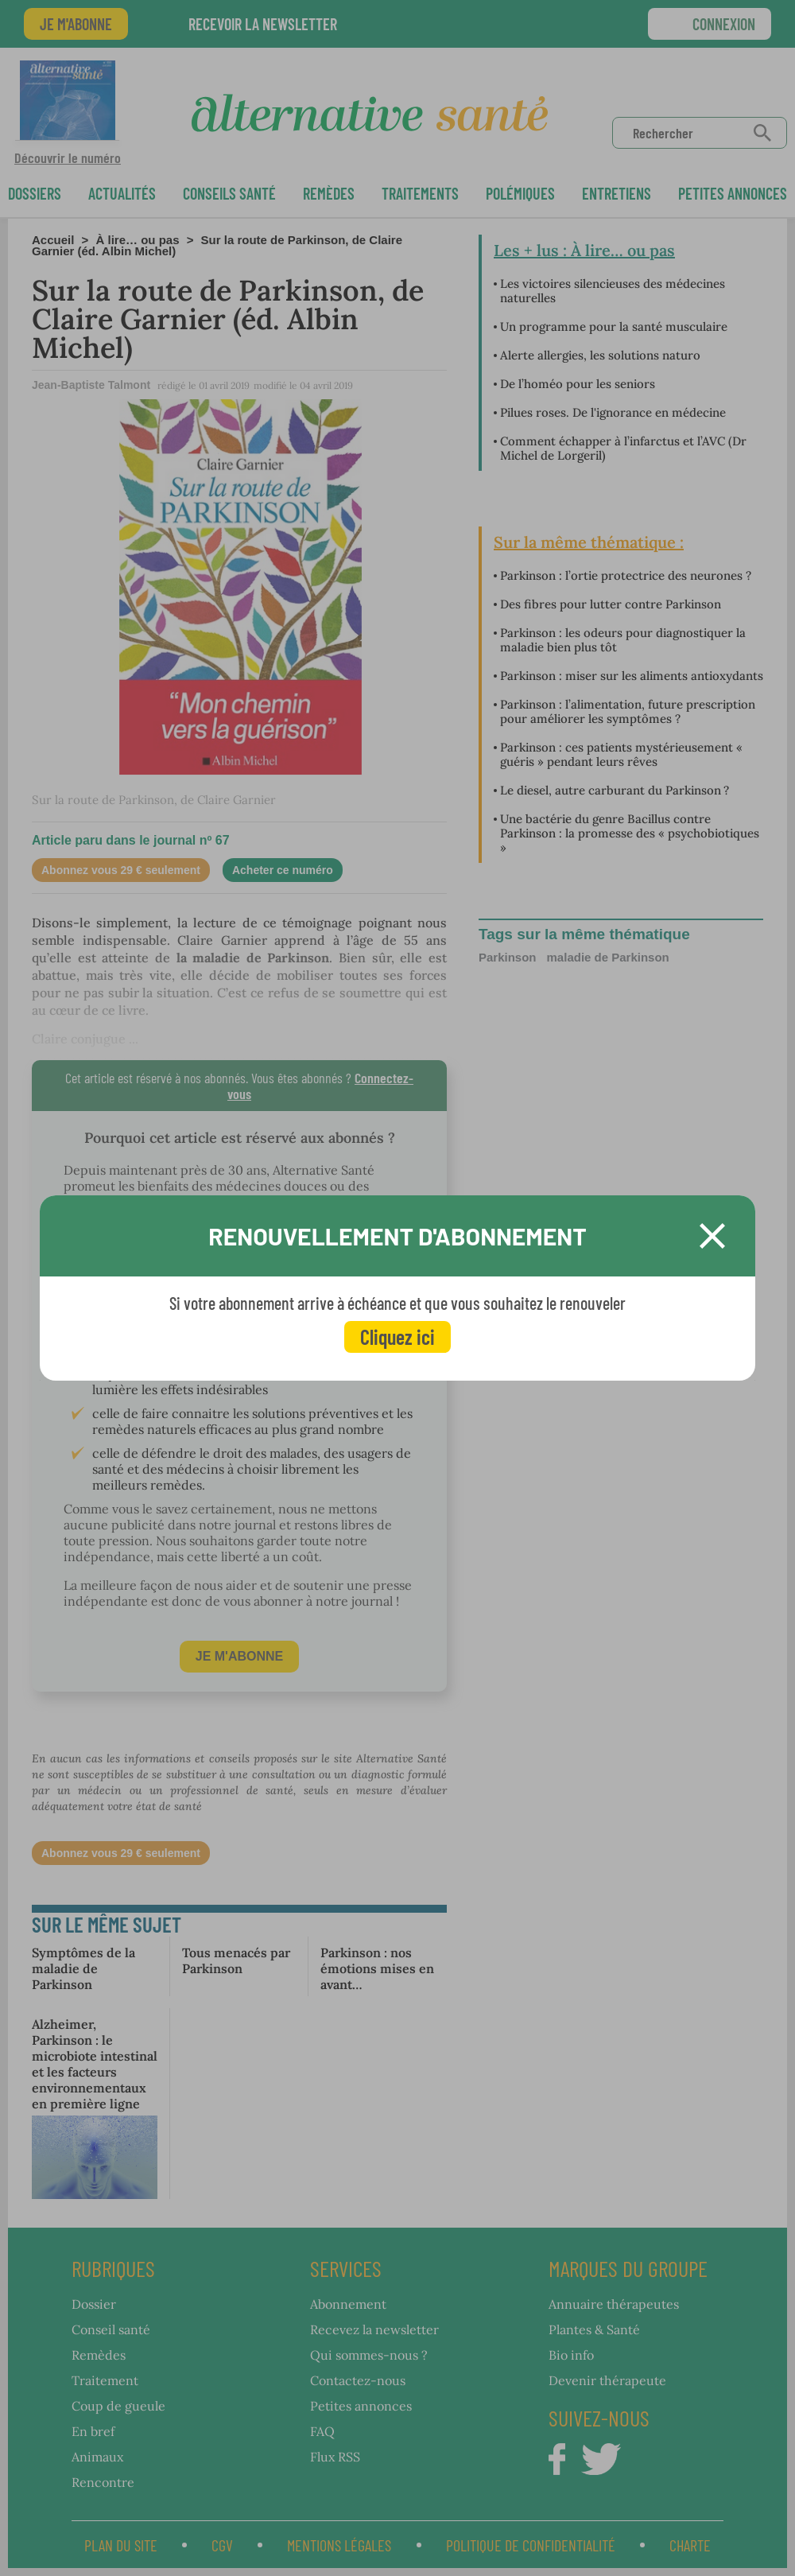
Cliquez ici (397, 1336)
